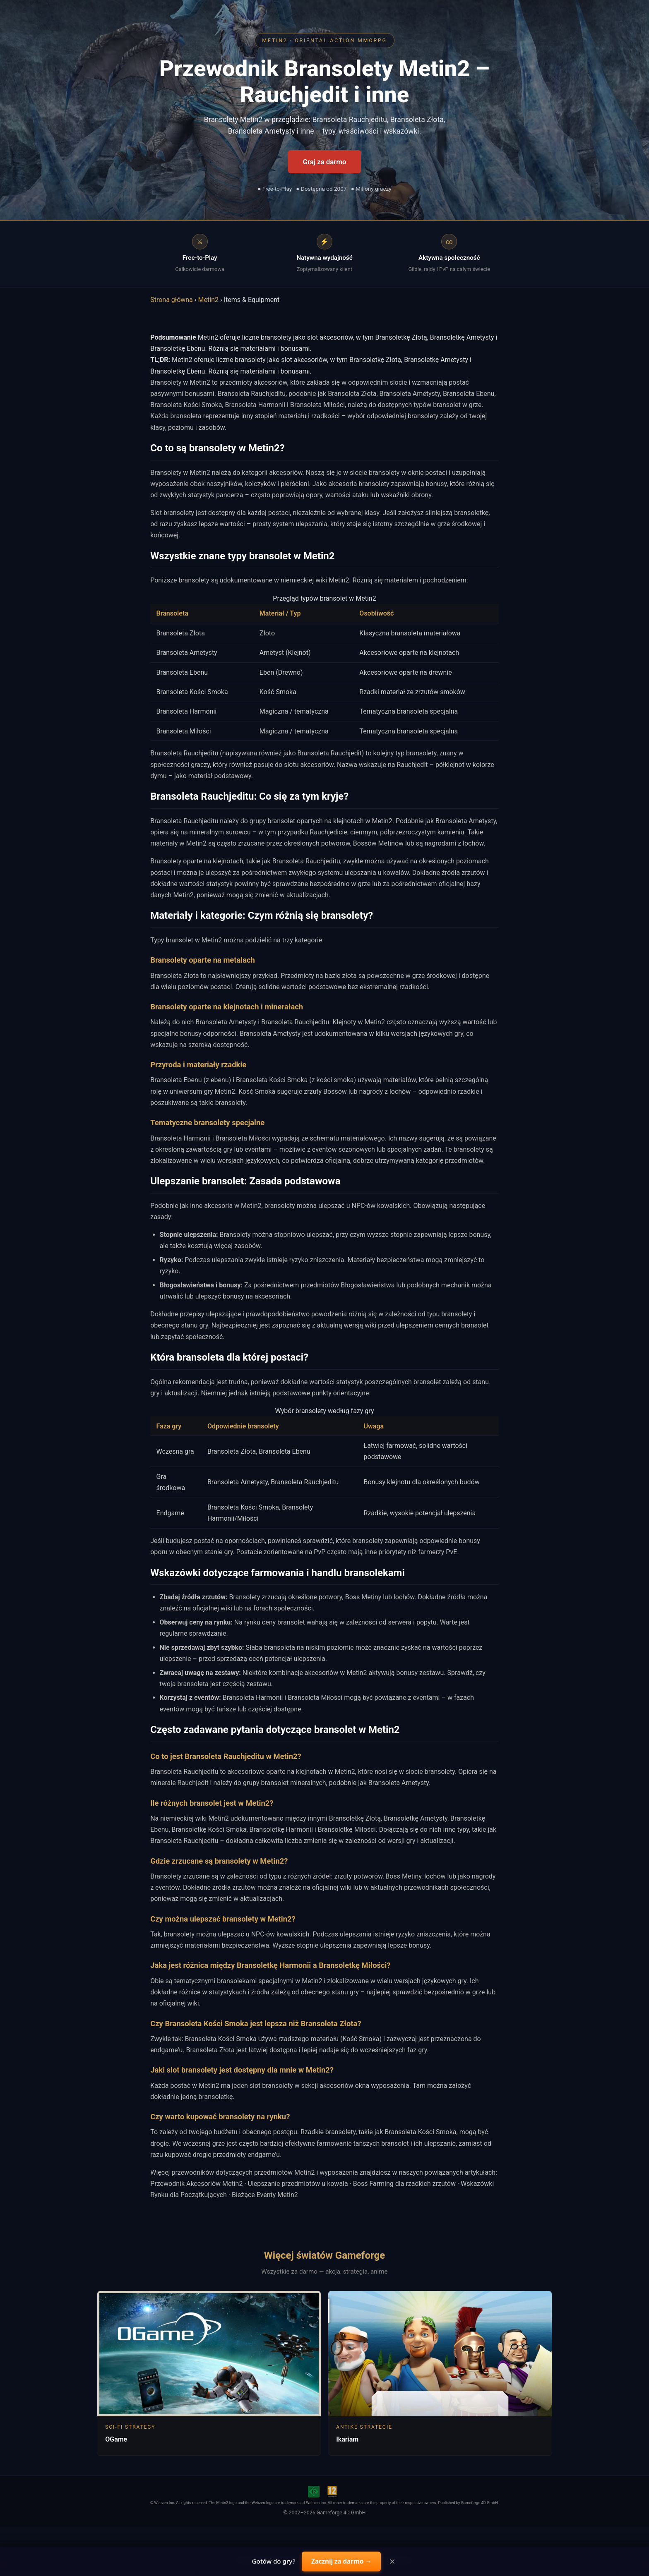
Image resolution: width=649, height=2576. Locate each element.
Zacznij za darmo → (341, 2561)
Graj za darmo (324, 162)
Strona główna (171, 300)
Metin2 (208, 300)
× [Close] (392, 2561)
